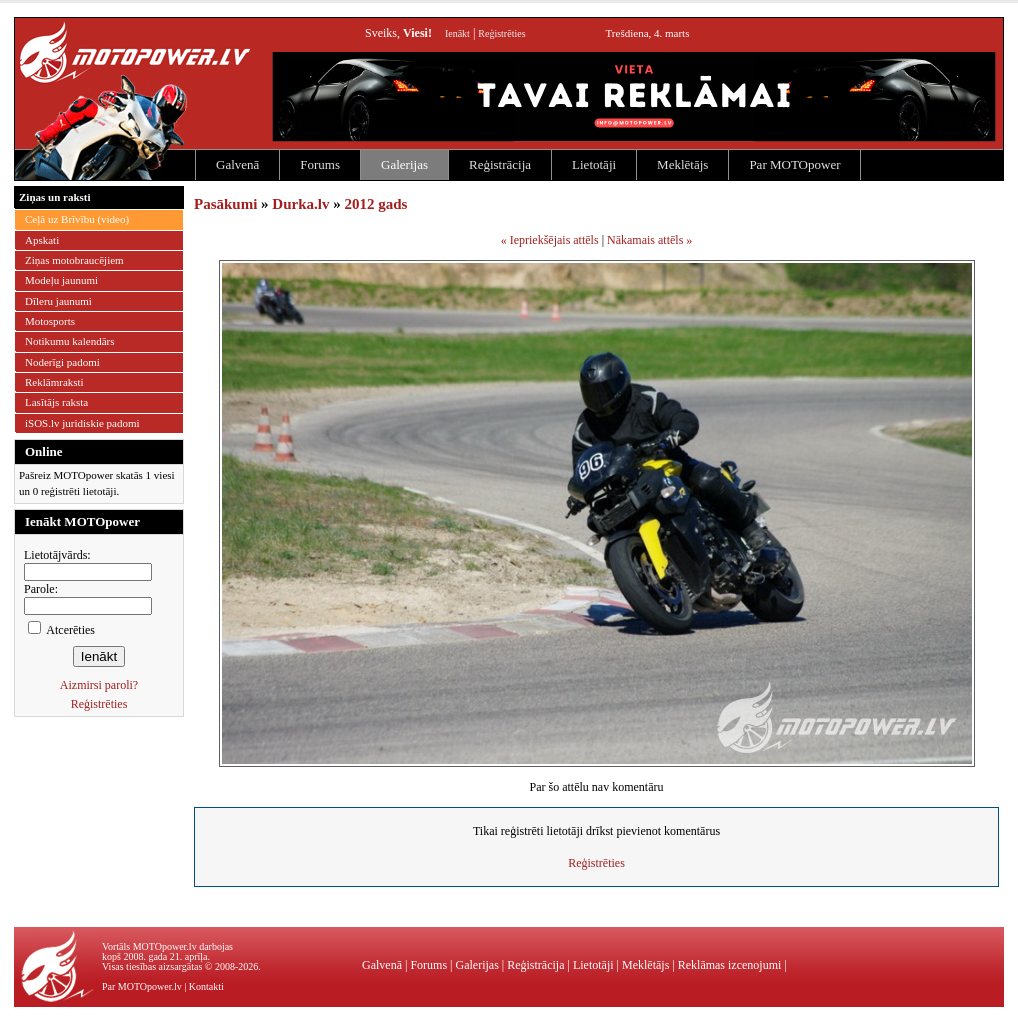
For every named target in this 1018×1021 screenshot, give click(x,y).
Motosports (50, 321)
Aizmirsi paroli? (99, 685)
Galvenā (237, 164)
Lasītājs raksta (56, 402)
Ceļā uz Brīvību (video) (77, 219)
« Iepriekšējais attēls (550, 240)
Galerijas (404, 164)
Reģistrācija (500, 164)
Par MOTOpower (794, 164)
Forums (320, 164)
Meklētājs (682, 164)
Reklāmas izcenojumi (730, 965)
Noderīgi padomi (62, 362)
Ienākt (457, 33)
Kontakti (206, 986)
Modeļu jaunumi (61, 280)
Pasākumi (225, 204)
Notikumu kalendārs (70, 341)
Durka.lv (300, 204)
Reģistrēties (501, 33)
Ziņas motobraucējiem (74, 260)
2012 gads (375, 204)
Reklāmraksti (54, 382)
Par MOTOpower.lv (142, 986)
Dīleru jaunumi (58, 301)
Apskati (42, 240)
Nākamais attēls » (649, 240)
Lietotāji (594, 164)
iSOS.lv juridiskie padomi (82, 423)
